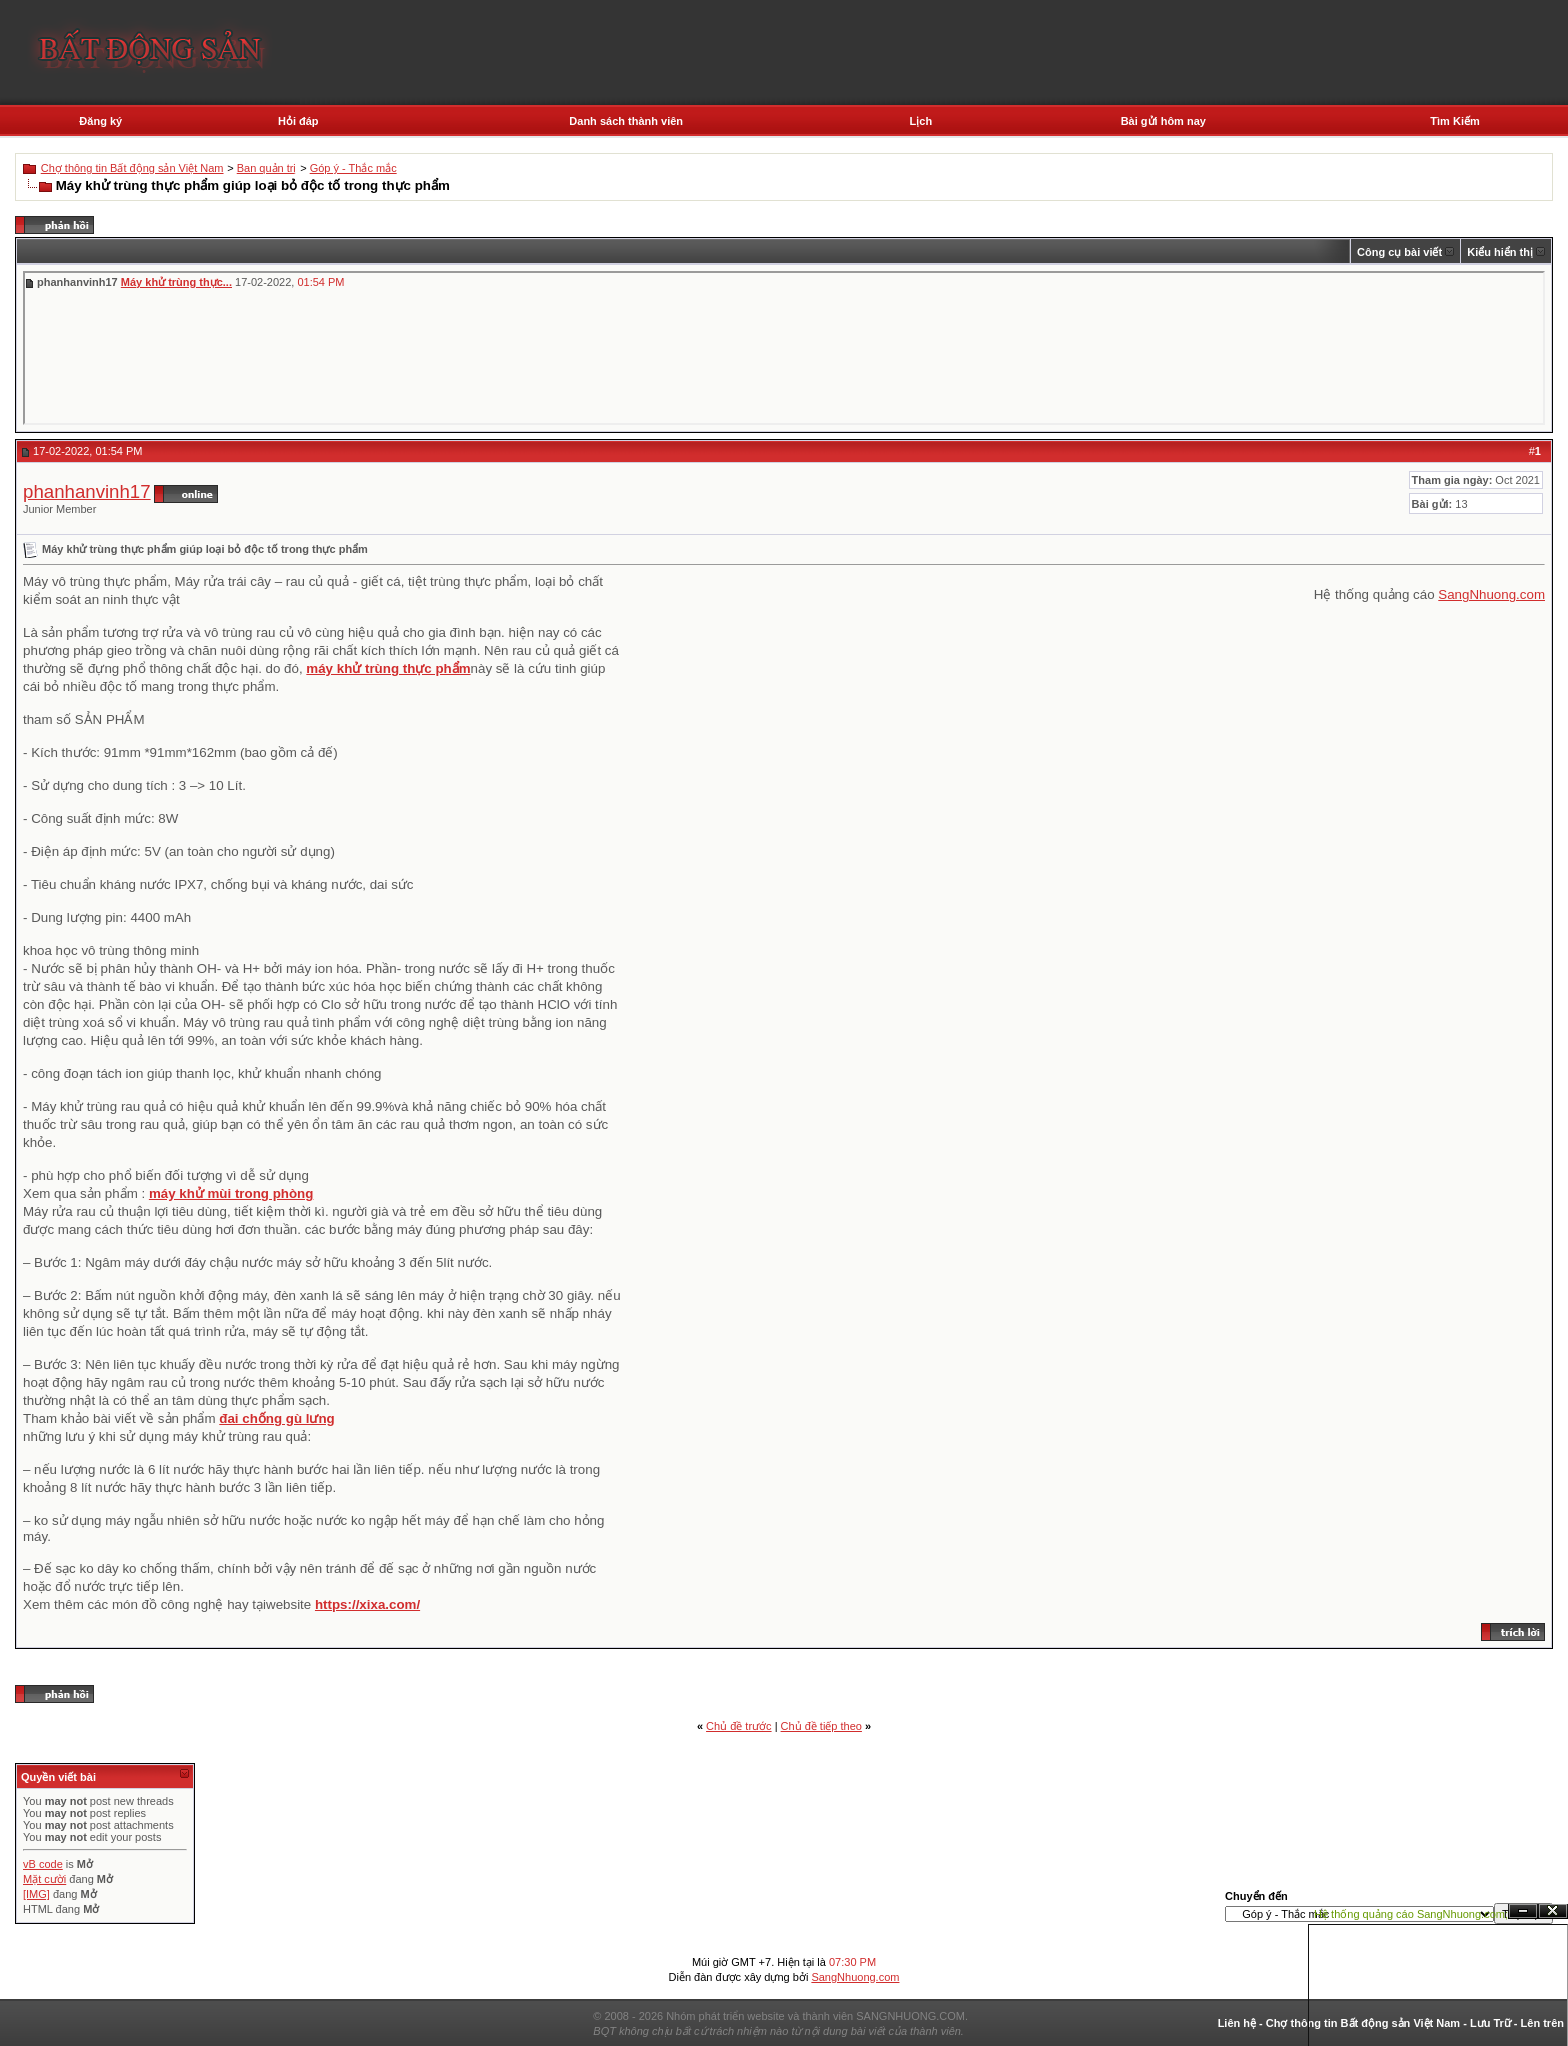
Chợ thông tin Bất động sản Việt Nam (132, 168)
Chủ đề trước (739, 1726)
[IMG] (36, 1894)
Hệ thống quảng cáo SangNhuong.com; (1411, 1914)
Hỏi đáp (298, 121)
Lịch (921, 121)
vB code (43, 1864)
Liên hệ (1237, 2023)
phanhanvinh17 (87, 491)
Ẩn (1523, 1911)
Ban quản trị (267, 168)
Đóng (1553, 1911)
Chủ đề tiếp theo (821, 1726)
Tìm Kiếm (1454, 121)
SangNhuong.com (1491, 594)
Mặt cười (44, 1879)
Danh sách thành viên (626, 121)
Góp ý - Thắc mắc (353, 168)
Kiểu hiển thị (1500, 252)
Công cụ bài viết (1399, 252)
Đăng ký (100, 121)
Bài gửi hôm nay (1163, 121)
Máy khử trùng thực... (176, 282)
